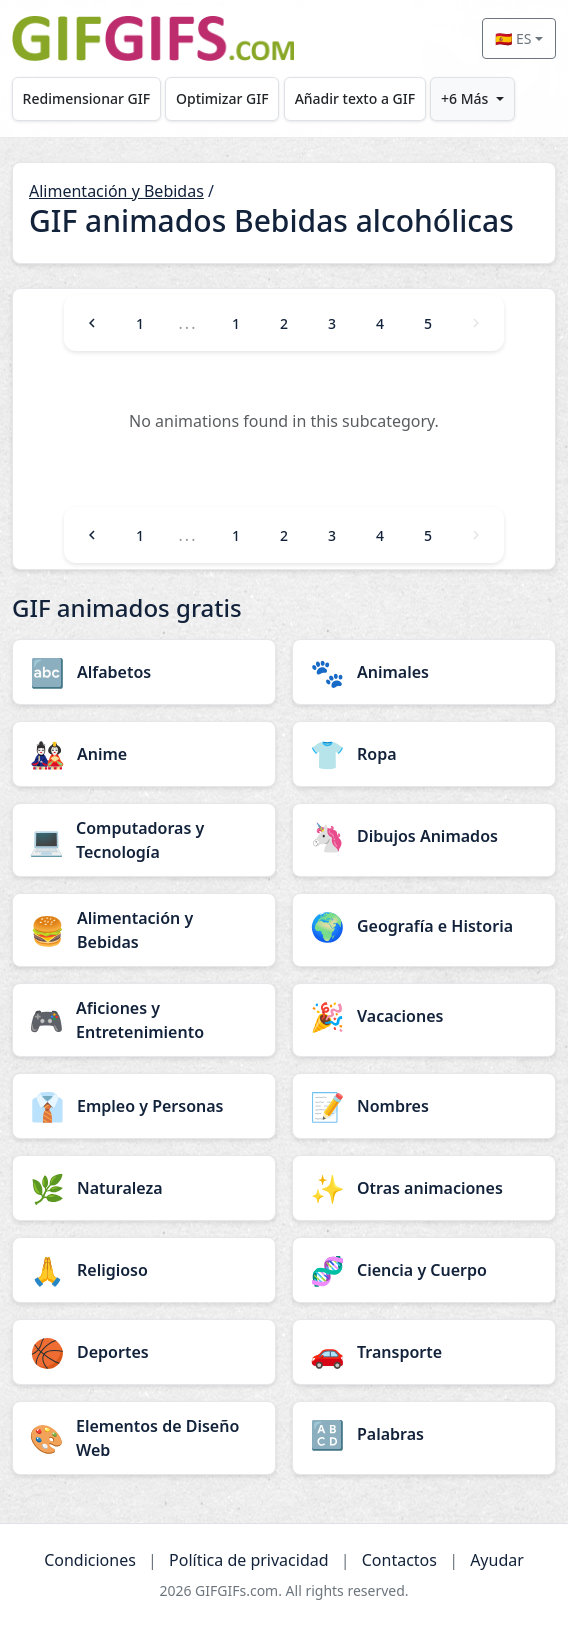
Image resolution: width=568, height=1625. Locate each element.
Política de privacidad (249, 1560)
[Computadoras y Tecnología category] (144, 840)
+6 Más (464, 98)
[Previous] (92, 323)
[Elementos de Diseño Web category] (144, 1438)
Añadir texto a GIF (355, 98)
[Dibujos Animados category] (424, 836)
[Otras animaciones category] (424, 1188)
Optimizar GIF (222, 98)
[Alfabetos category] (144, 672)
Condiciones (90, 1560)
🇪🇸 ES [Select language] (513, 38)
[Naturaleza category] (144, 1188)
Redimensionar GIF (86, 98)
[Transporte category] (424, 1352)
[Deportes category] (144, 1352)
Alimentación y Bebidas (116, 191)
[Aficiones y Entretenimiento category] (144, 1020)
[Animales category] (424, 672)
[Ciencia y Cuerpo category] (424, 1270)
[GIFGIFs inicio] (153, 38)
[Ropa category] (424, 754)
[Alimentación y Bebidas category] (144, 930)
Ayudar (497, 1560)
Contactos (399, 1560)
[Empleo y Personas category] (144, 1106)
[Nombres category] (424, 1106)
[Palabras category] (424, 1434)
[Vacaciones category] (424, 1016)
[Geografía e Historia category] (424, 926)
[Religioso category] (144, 1270)
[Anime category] (144, 754)
